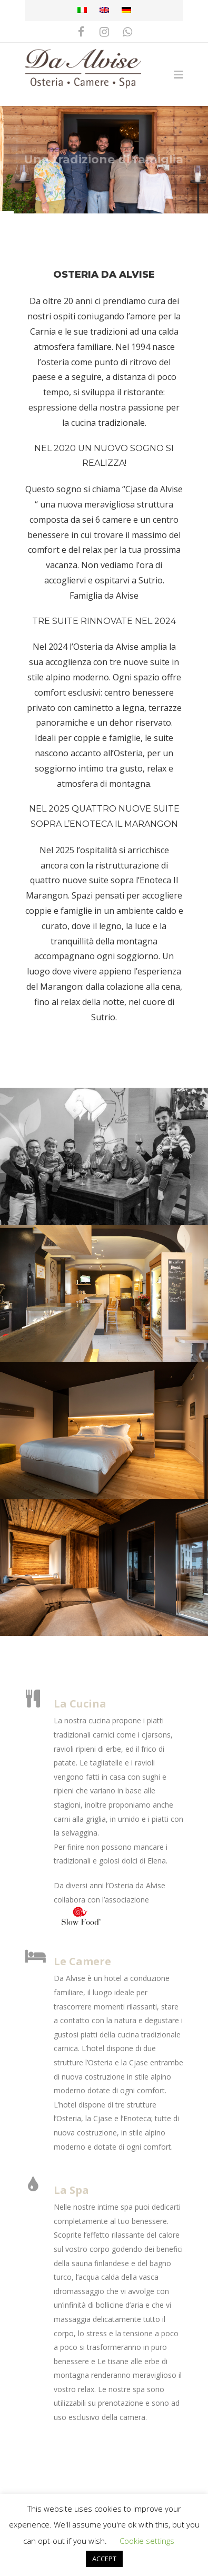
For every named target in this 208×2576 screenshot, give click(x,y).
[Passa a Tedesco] (126, 10)
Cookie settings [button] (147, 2540)
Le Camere (82, 1961)
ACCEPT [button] (104, 2558)
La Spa (71, 2190)
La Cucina (80, 1703)
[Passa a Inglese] (104, 10)
